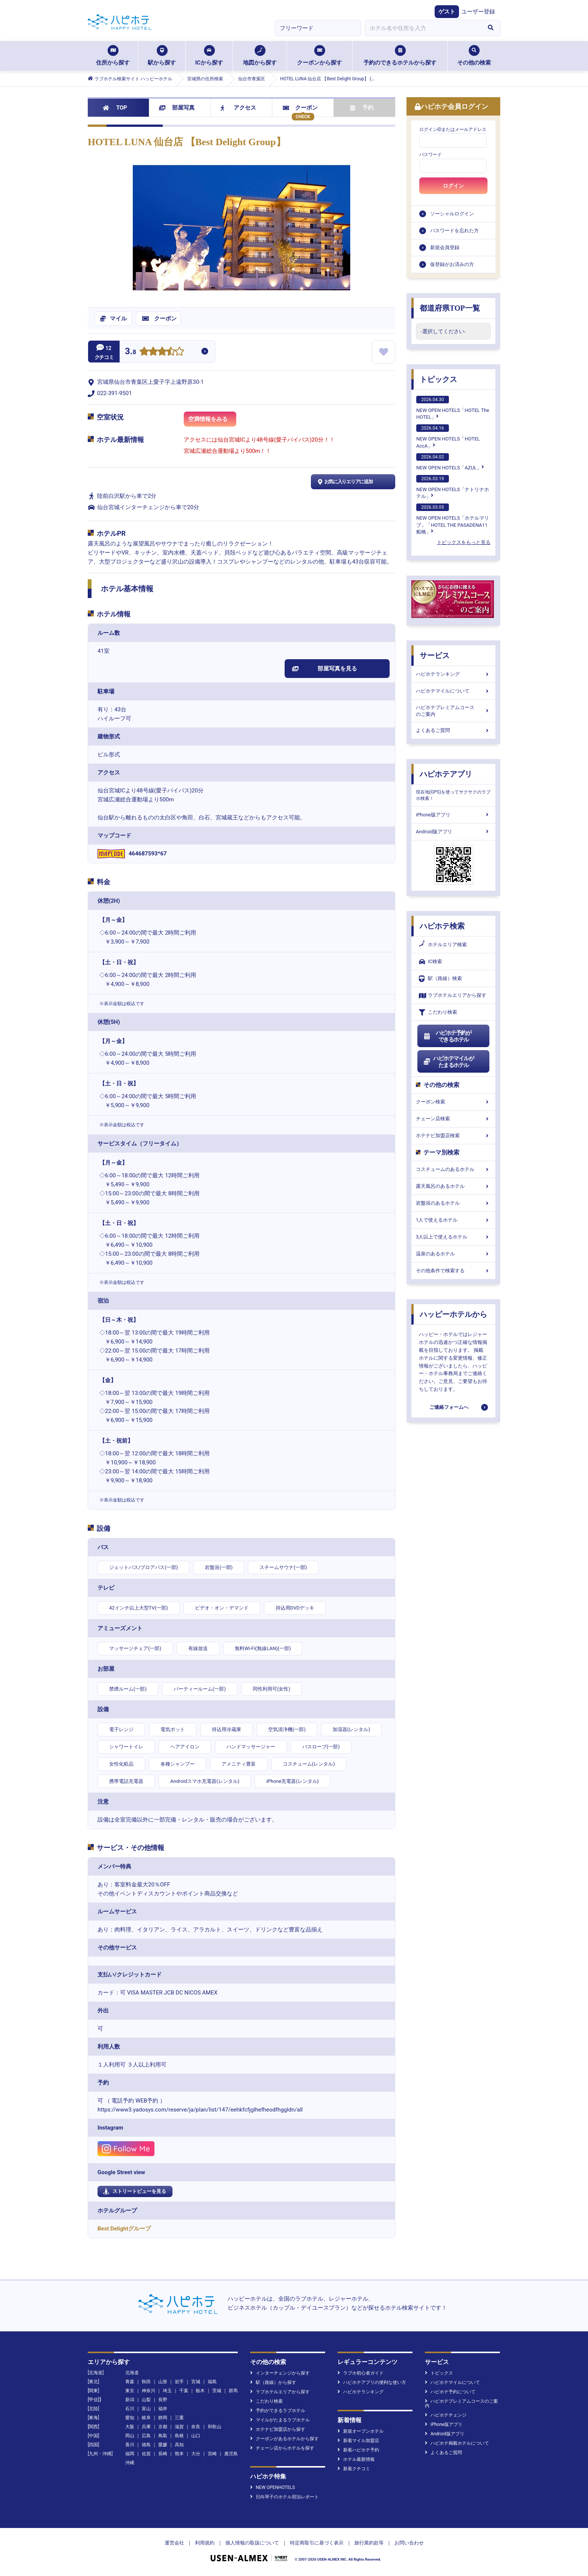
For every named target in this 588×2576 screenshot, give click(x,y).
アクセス (238, 107)
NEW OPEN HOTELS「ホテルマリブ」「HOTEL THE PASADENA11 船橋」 (452, 518)
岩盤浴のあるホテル (453, 1203)
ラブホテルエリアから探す (452, 995)
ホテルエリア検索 (443, 944)
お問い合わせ (409, 2543)
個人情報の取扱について (252, 2543)
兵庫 (146, 2426)
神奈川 (148, 2390)
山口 (195, 2435)
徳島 (146, 2444)
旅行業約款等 (369, 2543)
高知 (179, 2444)
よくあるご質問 (453, 730)
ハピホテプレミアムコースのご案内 (453, 711)
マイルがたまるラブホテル (280, 2420)
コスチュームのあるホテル (453, 1169)
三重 (179, 2417)
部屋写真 (177, 107)
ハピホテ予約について (450, 2391)
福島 (212, 2381)
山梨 (146, 2399)
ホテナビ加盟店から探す (277, 2429)
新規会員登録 (444, 247)
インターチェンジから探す (280, 2373)
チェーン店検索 (453, 1118)
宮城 (195, 2381)
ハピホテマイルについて (453, 691)
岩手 (179, 2381)
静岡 (162, 2417)
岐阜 (146, 2417)
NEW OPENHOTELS (272, 2487)
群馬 (233, 2390)
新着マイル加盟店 (358, 2440)
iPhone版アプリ (453, 815)
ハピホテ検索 (442, 926)
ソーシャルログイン (452, 213)
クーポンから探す (319, 55)
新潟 (129, 2399)
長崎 (162, 2453)
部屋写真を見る (324, 668)
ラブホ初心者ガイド (361, 2373)
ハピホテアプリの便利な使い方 (372, 2382)
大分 (195, 2453)
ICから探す (209, 55)
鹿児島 (231, 2453)
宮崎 (212, 2453)
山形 (162, 2381)
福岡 (129, 2453)
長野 (162, 2399)
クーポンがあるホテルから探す (284, 2438)
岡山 (129, 2435)
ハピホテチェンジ (445, 2415)
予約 (362, 107)
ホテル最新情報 (356, 2459)
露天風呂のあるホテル (453, 1186)
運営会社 (174, 2543)
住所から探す (113, 55)
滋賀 (179, 2426)
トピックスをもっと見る (463, 542)
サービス (435, 655)
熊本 (179, 2453)
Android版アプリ (453, 831)
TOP (115, 107)
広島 (146, 2435)
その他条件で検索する (453, 1270)
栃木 (200, 2390)
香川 (129, 2444)
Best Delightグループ (124, 2228)
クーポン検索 (453, 1102)
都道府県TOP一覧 (450, 308)
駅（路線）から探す (273, 2382)
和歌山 (214, 2426)
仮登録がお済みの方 (452, 264)
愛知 (129, 2417)
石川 (129, 2408)
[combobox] (423, 28)
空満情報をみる (212, 421)
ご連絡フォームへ (448, 1407)
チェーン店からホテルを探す (282, 2448)
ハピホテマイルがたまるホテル (448, 1062)
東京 (129, 2390)
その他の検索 (474, 55)
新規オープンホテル (361, 2431)
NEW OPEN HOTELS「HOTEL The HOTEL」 (452, 408)
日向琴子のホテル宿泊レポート (284, 2496)
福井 (162, 2408)
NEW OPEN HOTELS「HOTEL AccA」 (448, 436)
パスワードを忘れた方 (454, 230)
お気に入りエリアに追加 (344, 482)
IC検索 (430, 962)
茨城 (216, 2390)
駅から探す (162, 55)
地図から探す (260, 55)
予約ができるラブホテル (277, 2410)
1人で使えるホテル (453, 1220)
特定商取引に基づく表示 (317, 2543)
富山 (146, 2408)
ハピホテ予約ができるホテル (447, 1036)
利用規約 (204, 2543)
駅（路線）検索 (440, 978)
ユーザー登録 (478, 11)
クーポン (300, 107)
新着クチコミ (354, 2468)
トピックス (438, 379)
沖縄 (129, 2462)
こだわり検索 (438, 1012)
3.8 (130, 352)
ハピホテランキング (453, 674)
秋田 (146, 2381)
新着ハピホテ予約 (358, 2450)
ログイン (453, 186)
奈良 (195, 2426)
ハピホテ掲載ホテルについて (457, 2443)
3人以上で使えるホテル (453, 1237)
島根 (179, 2435)
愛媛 (162, 2444)
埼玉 (167, 2390)
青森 (129, 2381)
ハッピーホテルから (453, 1314)
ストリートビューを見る (134, 2191)
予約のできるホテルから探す (399, 55)
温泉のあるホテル (453, 1253)
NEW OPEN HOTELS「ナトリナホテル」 (452, 487)
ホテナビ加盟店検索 (453, 1135)
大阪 (129, 2426)
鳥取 (162, 2435)
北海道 (132, 2372)
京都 (162, 2426)
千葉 (183, 2390)
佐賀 (146, 2453)
